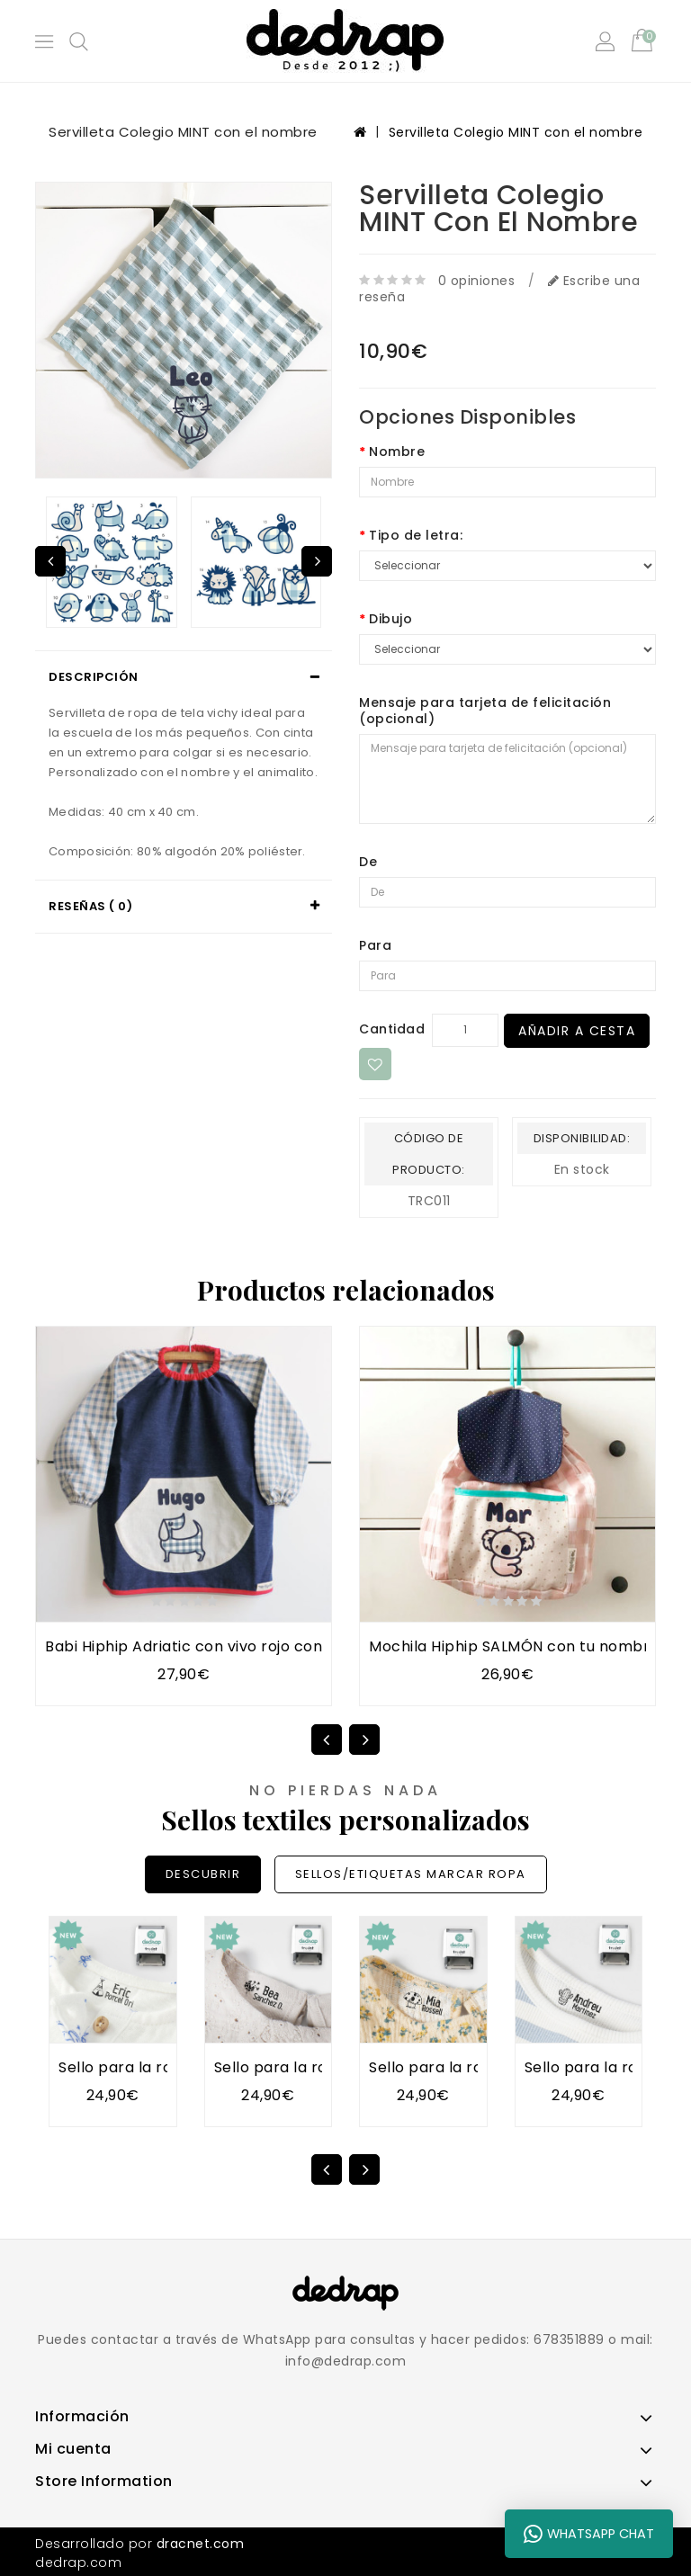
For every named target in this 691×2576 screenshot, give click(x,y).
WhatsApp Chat (589, 2534)
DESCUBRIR (203, 1874)
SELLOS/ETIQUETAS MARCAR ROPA (410, 1874)
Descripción (94, 676)
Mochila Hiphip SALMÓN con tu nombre (514, 1646)
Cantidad (392, 1029)
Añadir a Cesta (576, 1031)
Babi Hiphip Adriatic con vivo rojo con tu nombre (225, 1646)
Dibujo (390, 619)
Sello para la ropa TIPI (140, 2067)
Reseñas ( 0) (90, 906)
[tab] (183, 677)
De (368, 862)
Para (375, 945)
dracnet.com (201, 2544)
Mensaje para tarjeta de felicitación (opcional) (485, 710)
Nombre (397, 451)
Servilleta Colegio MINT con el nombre (516, 132)
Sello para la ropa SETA (456, 2067)
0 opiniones (477, 281)
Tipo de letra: (415, 535)
